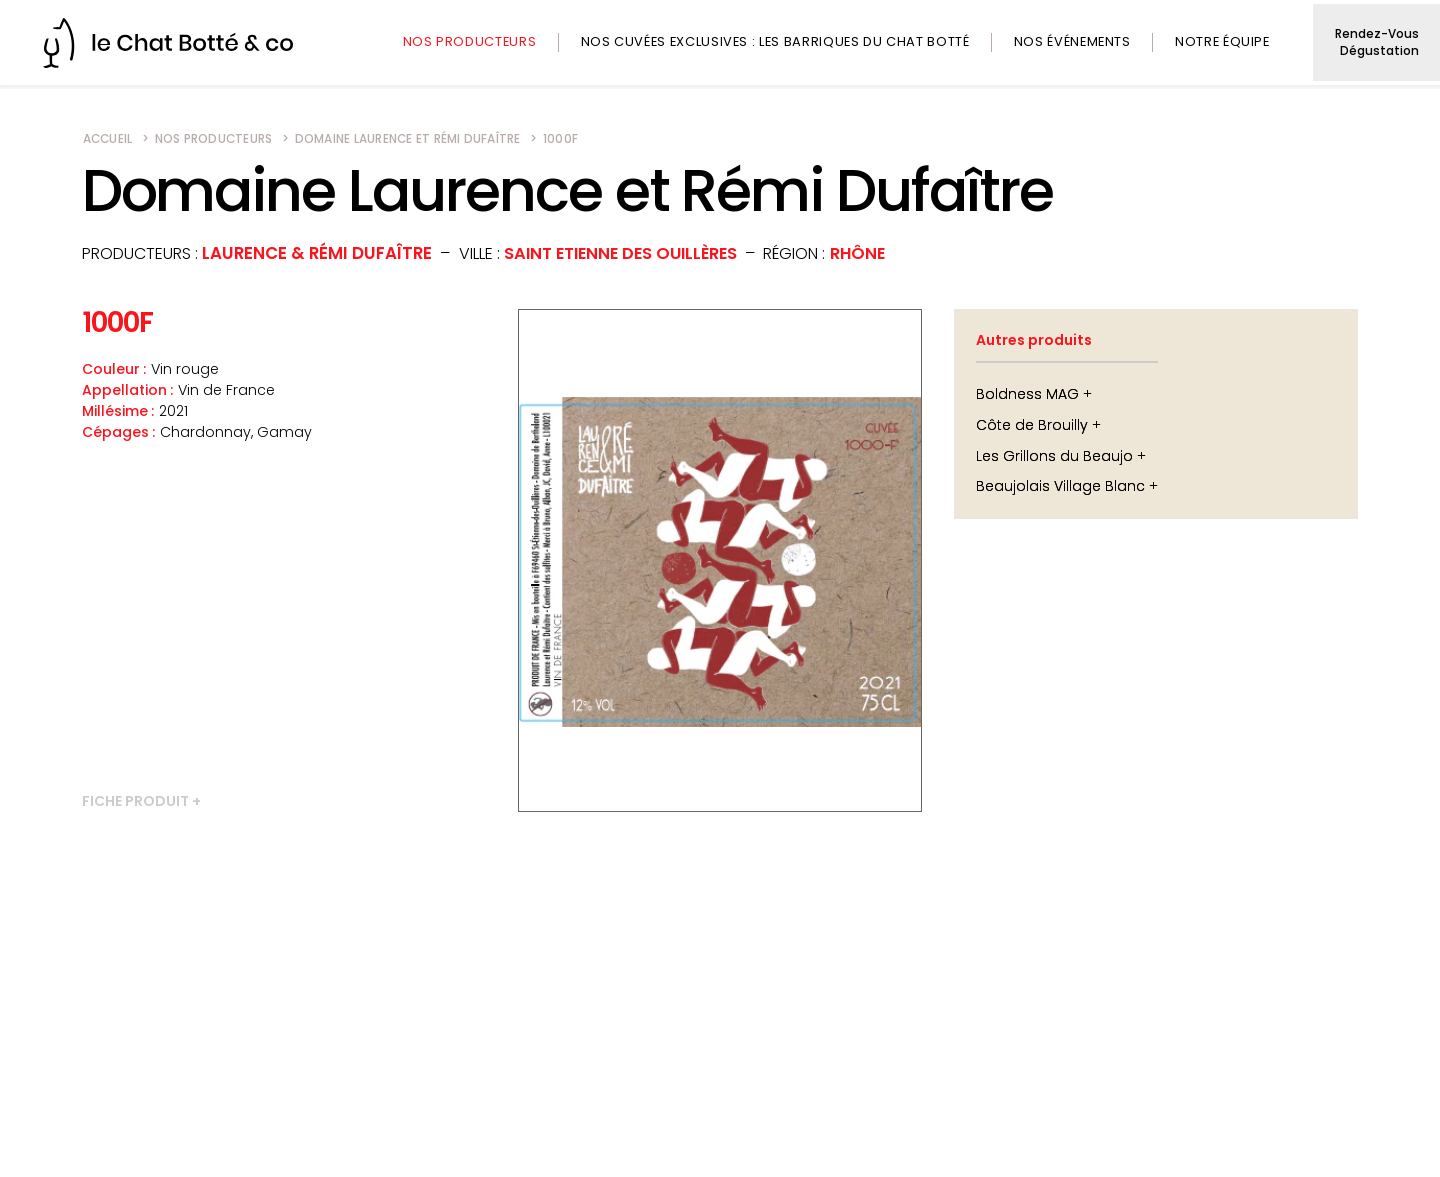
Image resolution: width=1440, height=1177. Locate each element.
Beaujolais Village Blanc (1060, 486)
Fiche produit (135, 801)
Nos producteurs (469, 41)
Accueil (108, 139)
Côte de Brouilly (1032, 425)
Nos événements (1072, 41)
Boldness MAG (1027, 394)
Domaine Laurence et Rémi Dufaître (408, 139)
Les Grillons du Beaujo (1054, 456)
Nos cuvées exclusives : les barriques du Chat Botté (774, 41)
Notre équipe (1222, 41)
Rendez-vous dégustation (1376, 42)
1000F (560, 139)
